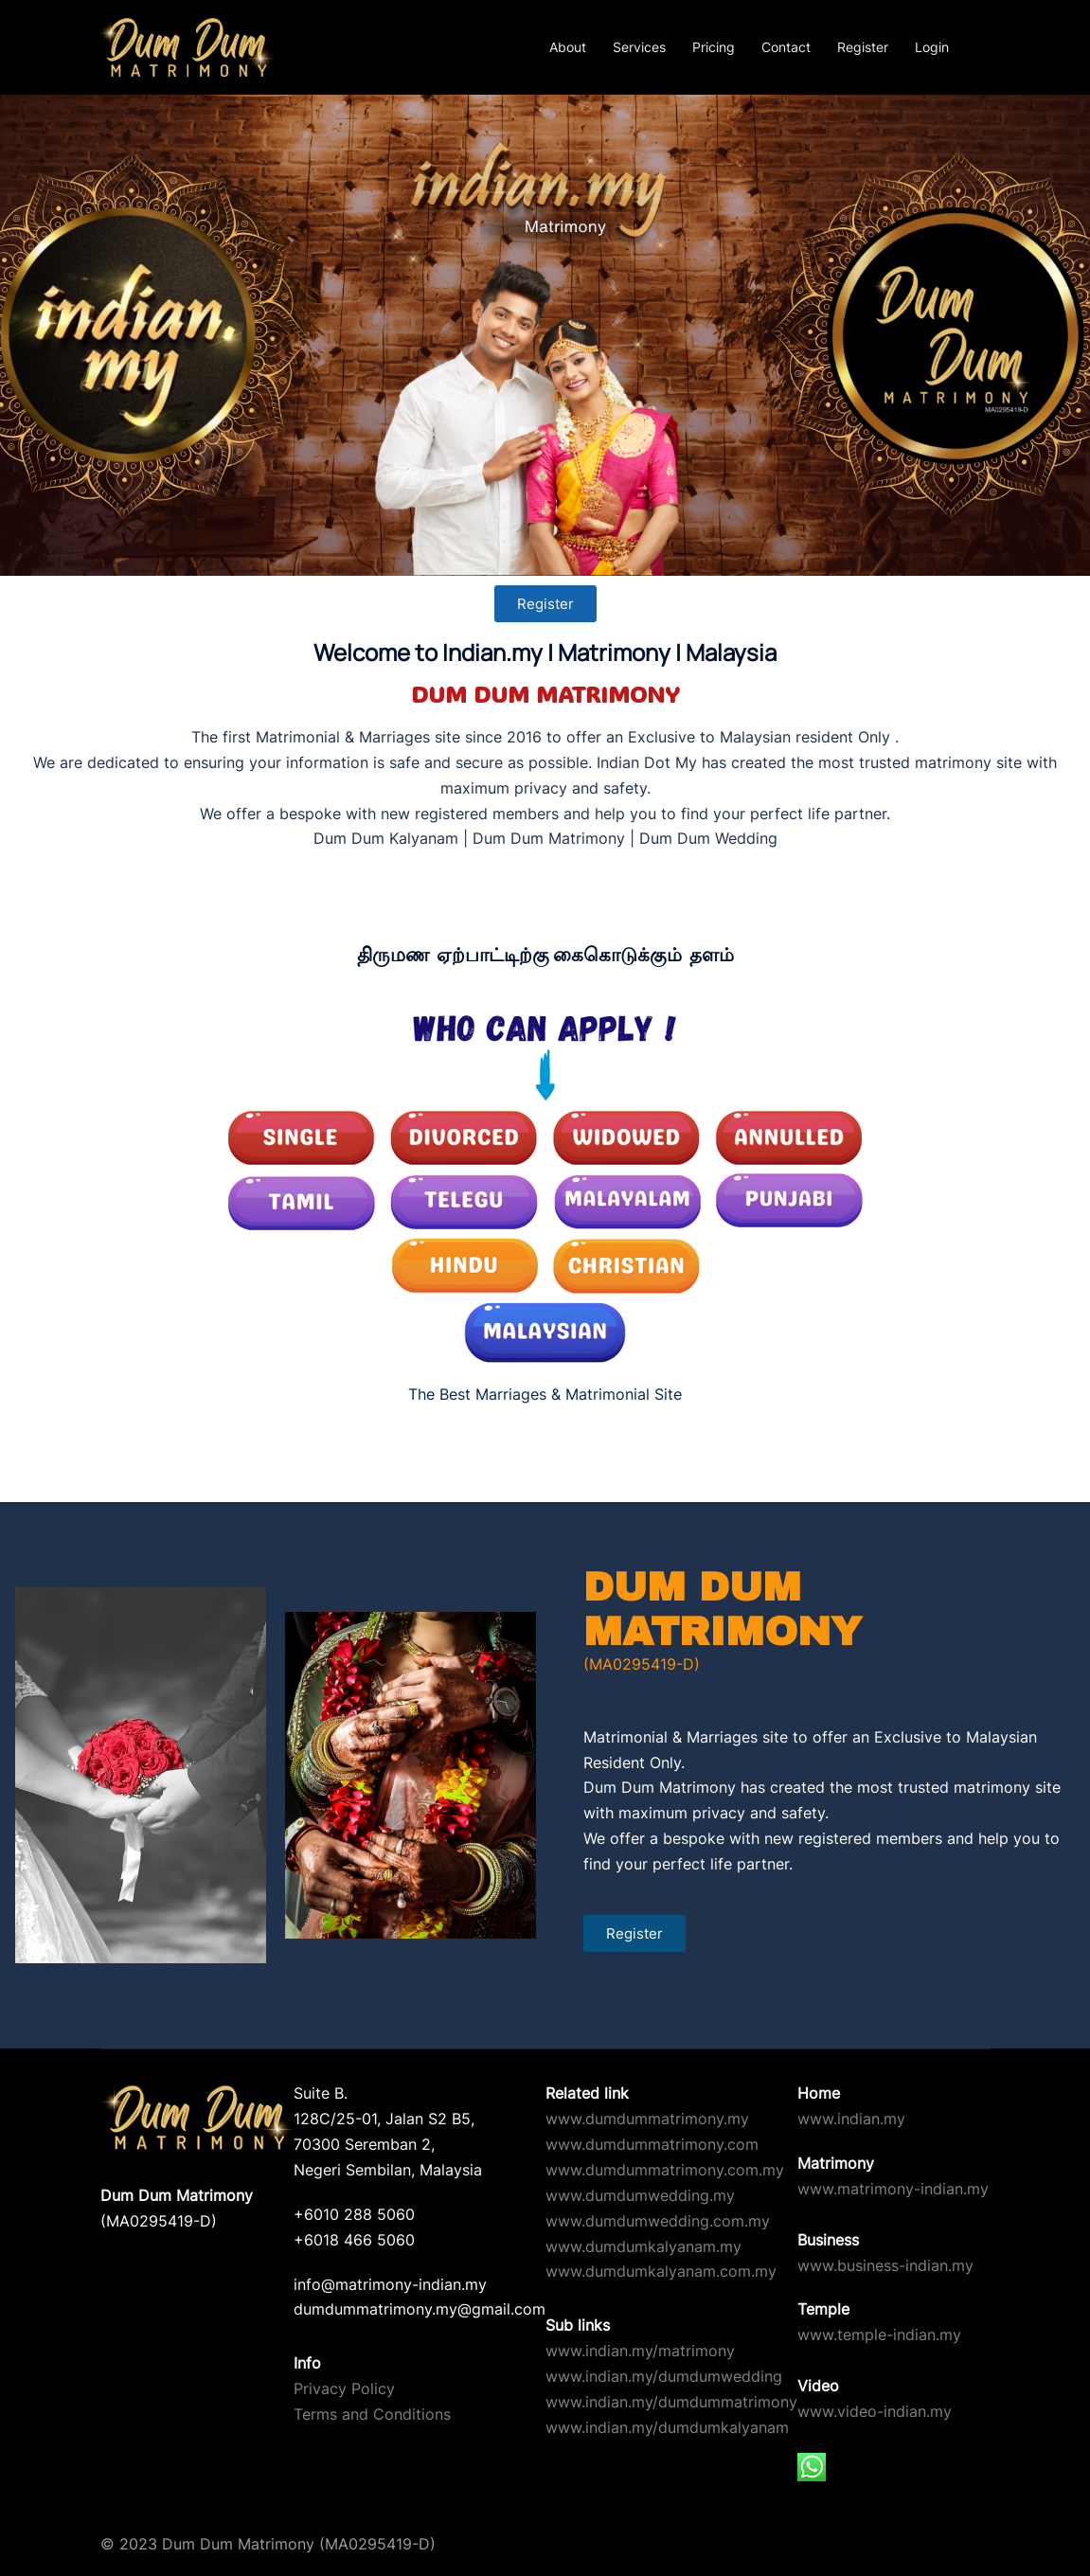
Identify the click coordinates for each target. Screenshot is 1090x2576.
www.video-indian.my (874, 2411)
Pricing (713, 47)
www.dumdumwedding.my (640, 2195)
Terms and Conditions (372, 2414)
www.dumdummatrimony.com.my (664, 2169)
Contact (786, 47)
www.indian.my (851, 2118)
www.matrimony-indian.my (893, 2188)
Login (932, 47)
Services (639, 47)
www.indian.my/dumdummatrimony (671, 2401)
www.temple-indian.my (879, 2334)
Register (862, 47)
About (567, 47)
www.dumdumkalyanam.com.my (661, 2271)
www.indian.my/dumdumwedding (663, 2376)
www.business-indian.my (885, 2265)
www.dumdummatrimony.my (647, 2118)
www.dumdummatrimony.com (652, 2144)
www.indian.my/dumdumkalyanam (667, 2427)
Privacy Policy (344, 2388)
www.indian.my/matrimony (640, 2350)
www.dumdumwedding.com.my (657, 2220)
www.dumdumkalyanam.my (643, 2246)
